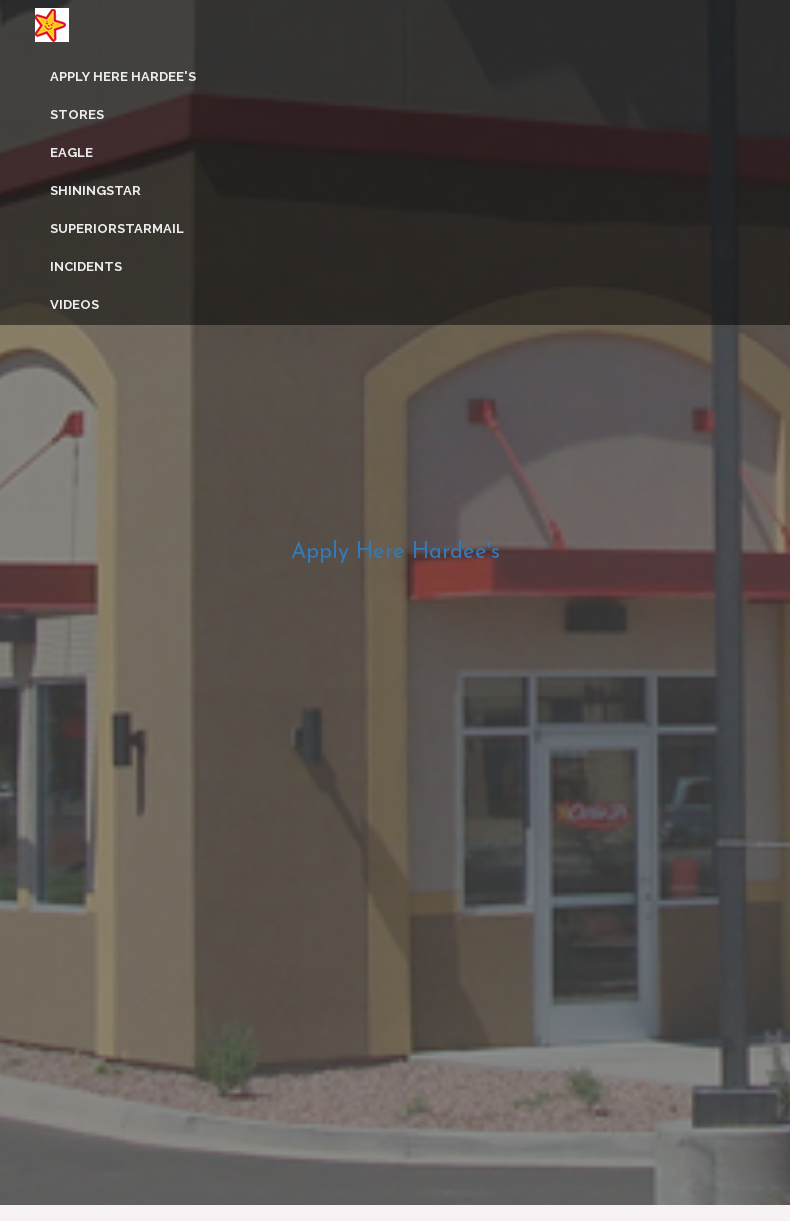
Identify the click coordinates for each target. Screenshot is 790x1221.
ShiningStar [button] (95, 190)
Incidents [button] (86, 266)
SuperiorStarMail (117, 228)
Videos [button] (74, 304)
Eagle (71, 152)
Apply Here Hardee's (123, 76)
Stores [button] (77, 114)
